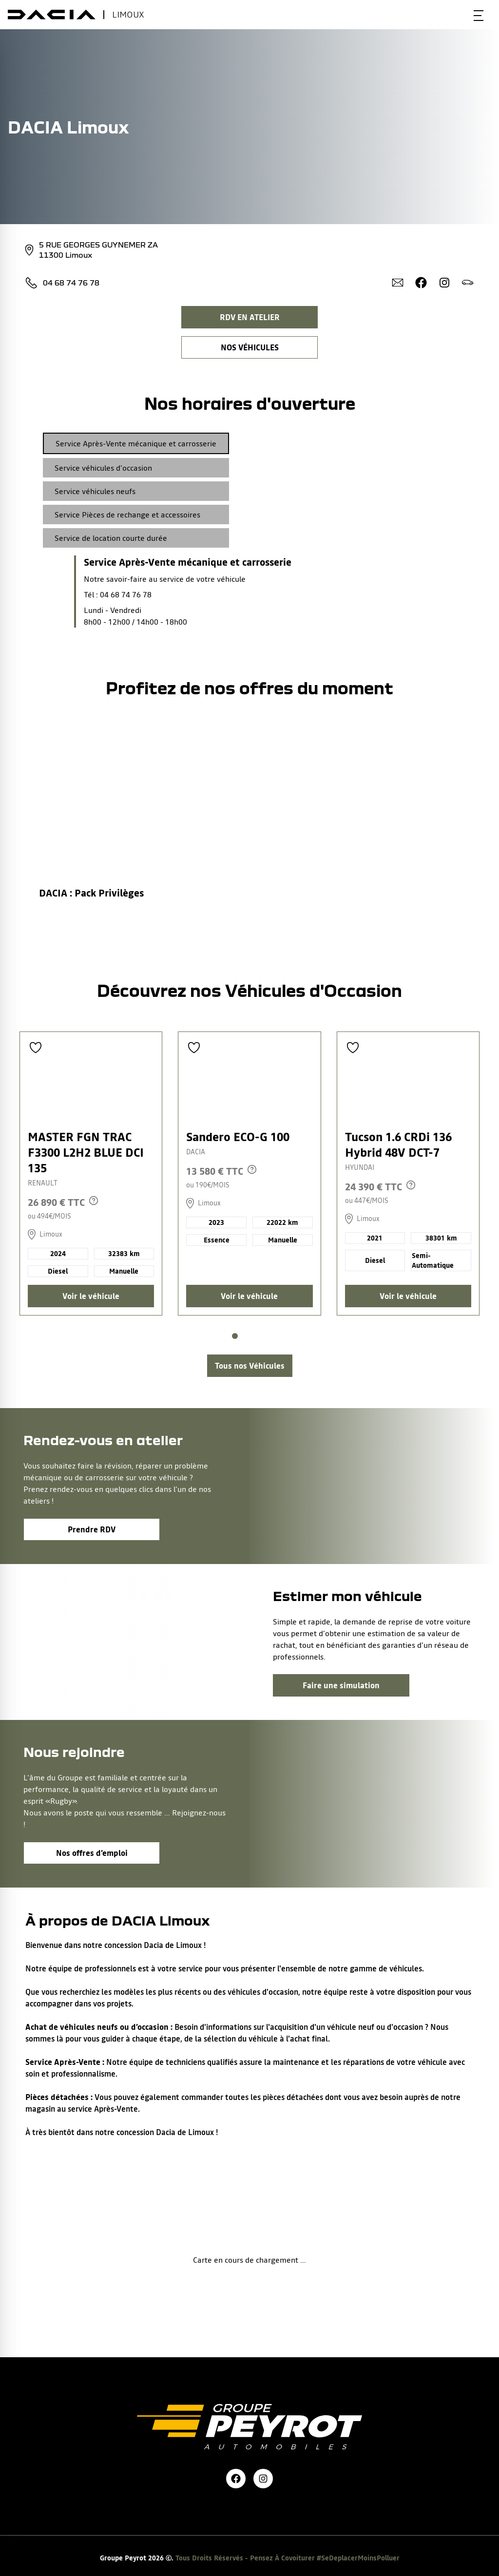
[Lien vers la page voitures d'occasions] (249, 1366)
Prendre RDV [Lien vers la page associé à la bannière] (91, 1529)
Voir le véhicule (90, 1296)
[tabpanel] (167, 591)
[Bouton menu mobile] (478, 14)
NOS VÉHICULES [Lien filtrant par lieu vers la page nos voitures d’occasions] (250, 347)
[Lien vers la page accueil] (249, 2403)
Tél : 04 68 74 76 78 (118, 594)
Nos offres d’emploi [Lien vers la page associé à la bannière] (92, 1853)
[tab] (136, 443)
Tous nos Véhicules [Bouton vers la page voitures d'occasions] (250, 1365)
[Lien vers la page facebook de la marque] (236, 2478)
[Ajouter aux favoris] (35, 1047)
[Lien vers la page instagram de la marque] (263, 2478)
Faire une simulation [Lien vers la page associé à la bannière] (341, 1685)
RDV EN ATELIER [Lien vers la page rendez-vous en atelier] (250, 317)
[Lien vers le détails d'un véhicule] (90, 1173)
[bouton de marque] (52, 14)
